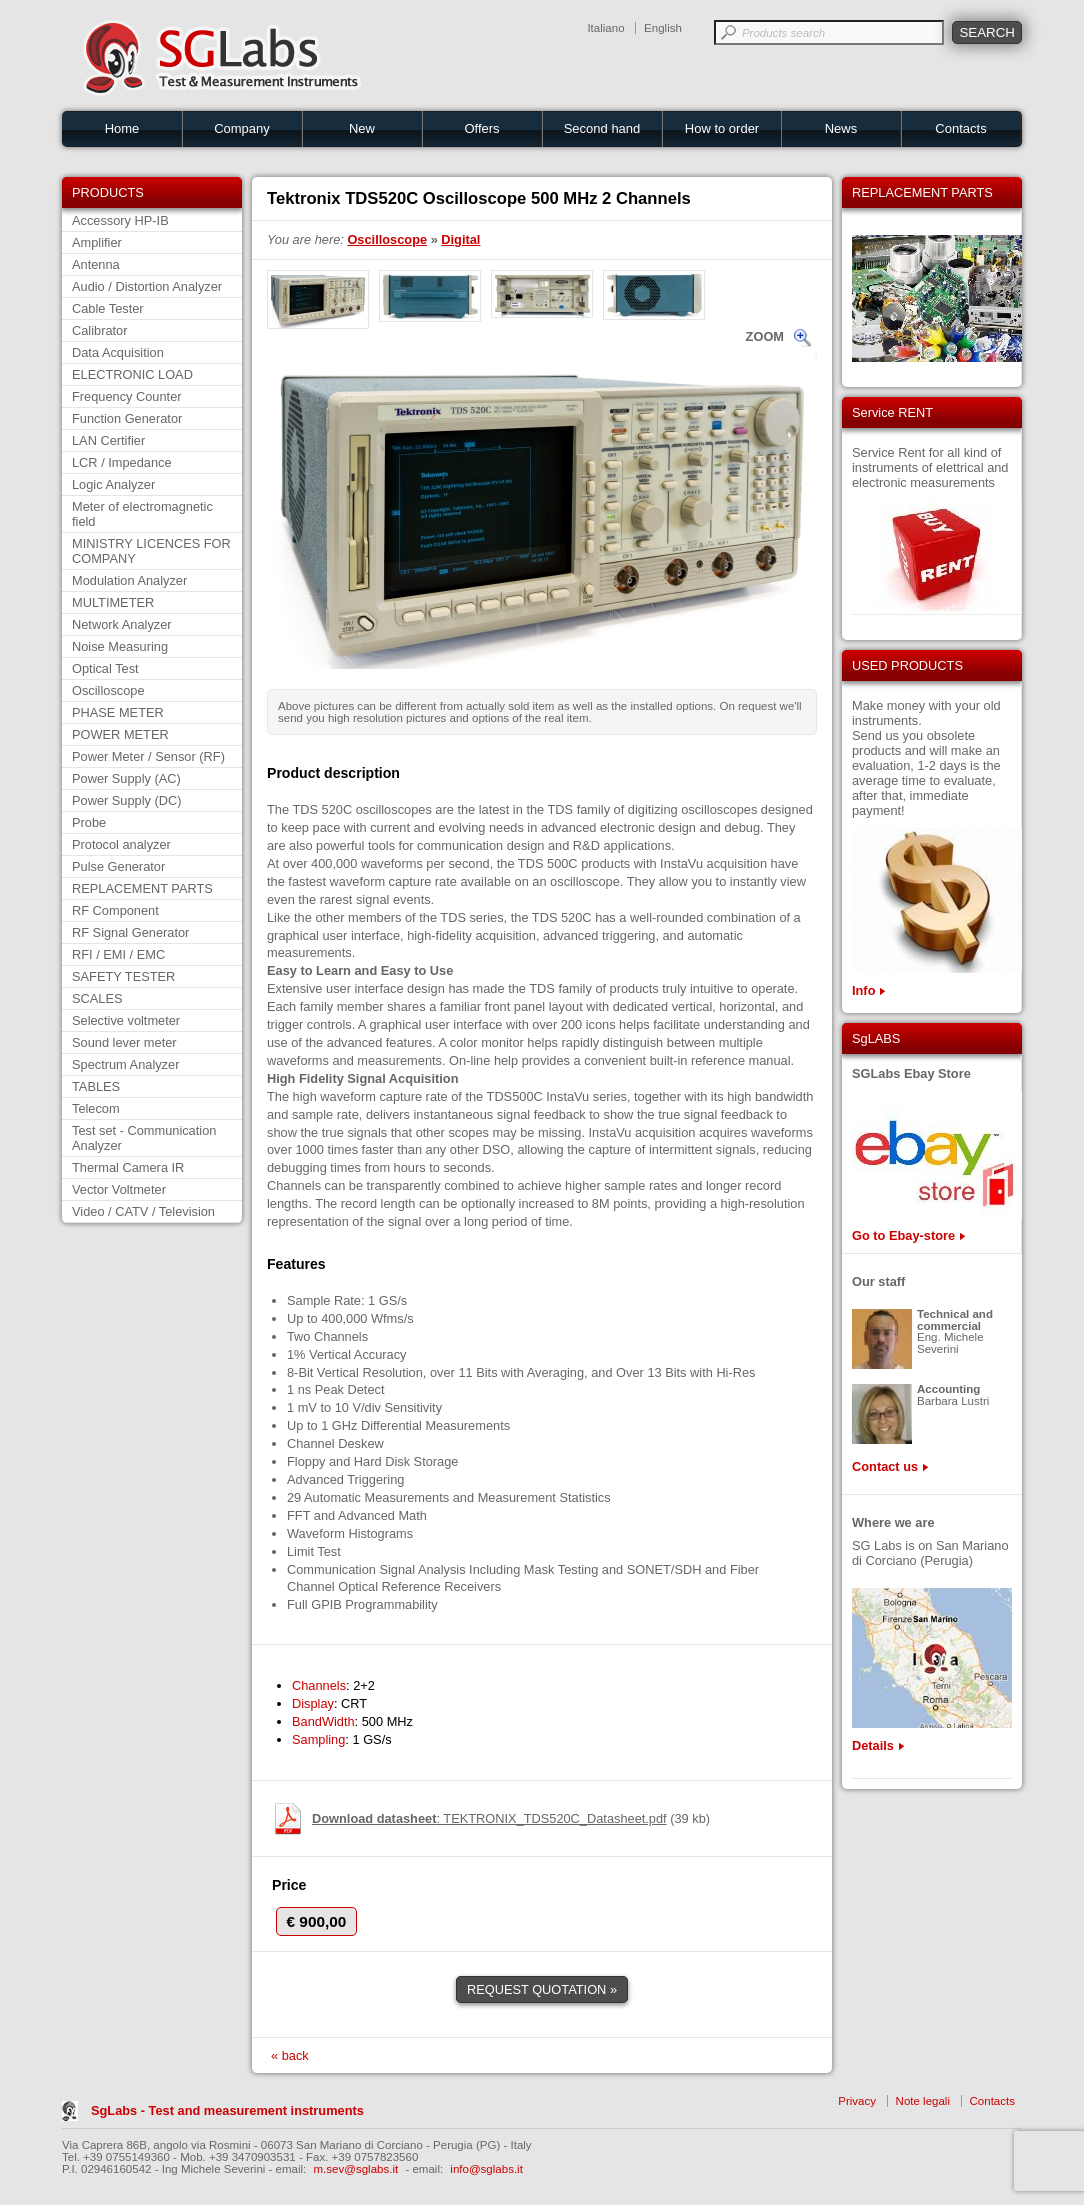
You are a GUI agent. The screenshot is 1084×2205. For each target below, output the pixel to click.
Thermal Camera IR (128, 1167)
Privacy (857, 2101)
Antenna (96, 264)
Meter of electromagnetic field (142, 514)
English (663, 28)
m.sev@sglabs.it (356, 2169)
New (362, 128)
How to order (722, 128)
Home (122, 128)
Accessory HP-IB (120, 220)
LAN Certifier (108, 440)
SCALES (97, 998)
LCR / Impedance (122, 462)
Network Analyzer (122, 624)
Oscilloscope (108, 690)
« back (290, 2055)
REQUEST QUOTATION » (542, 1989)
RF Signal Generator (130, 932)
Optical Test (105, 668)
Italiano (605, 28)
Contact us (885, 1466)
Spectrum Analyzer (125, 1064)
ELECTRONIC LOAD (132, 374)
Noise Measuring (120, 646)
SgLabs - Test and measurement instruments (227, 2110)
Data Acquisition (118, 352)
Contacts (960, 128)
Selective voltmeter (126, 1020)
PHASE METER (118, 712)
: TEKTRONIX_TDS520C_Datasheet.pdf (489, 1818)
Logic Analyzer (113, 484)
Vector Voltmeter (119, 1189)
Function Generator (127, 418)
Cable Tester (108, 308)
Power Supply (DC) (127, 800)
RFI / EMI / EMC (118, 954)
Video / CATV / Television (143, 1211)
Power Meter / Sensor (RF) (148, 756)
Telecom (96, 1108)
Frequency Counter (127, 396)
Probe (89, 822)
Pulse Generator (118, 866)
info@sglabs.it (486, 2169)
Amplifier (97, 242)
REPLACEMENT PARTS (142, 888)
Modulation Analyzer (129, 580)
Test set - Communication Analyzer (144, 1138)
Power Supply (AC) (126, 778)
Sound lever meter (124, 1042)
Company (242, 128)
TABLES (96, 1086)
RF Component (115, 910)
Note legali (923, 2101)
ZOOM (765, 336)
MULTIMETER (113, 602)
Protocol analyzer (121, 844)
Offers (481, 128)
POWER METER (120, 734)
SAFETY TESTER (123, 976)
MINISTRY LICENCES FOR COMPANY (151, 551)
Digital (460, 239)
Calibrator (99, 330)
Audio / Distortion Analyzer (147, 286)
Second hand (602, 128)
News (841, 128)
